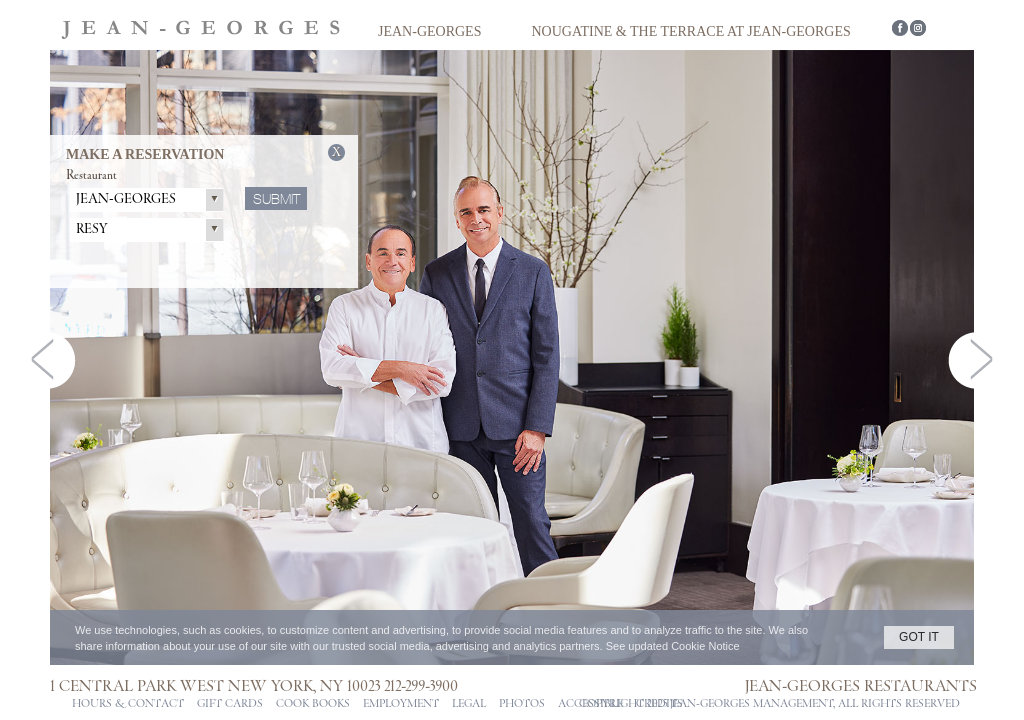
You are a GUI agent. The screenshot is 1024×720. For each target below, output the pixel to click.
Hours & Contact (128, 704)
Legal (469, 704)
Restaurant (91, 175)
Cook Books (313, 704)
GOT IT (919, 637)
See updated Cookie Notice (673, 646)
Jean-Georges (429, 31)
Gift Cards (230, 704)
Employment (401, 704)
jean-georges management (751, 704)
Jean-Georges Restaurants (861, 686)
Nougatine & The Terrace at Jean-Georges (690, 31)
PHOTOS (522, 704)
